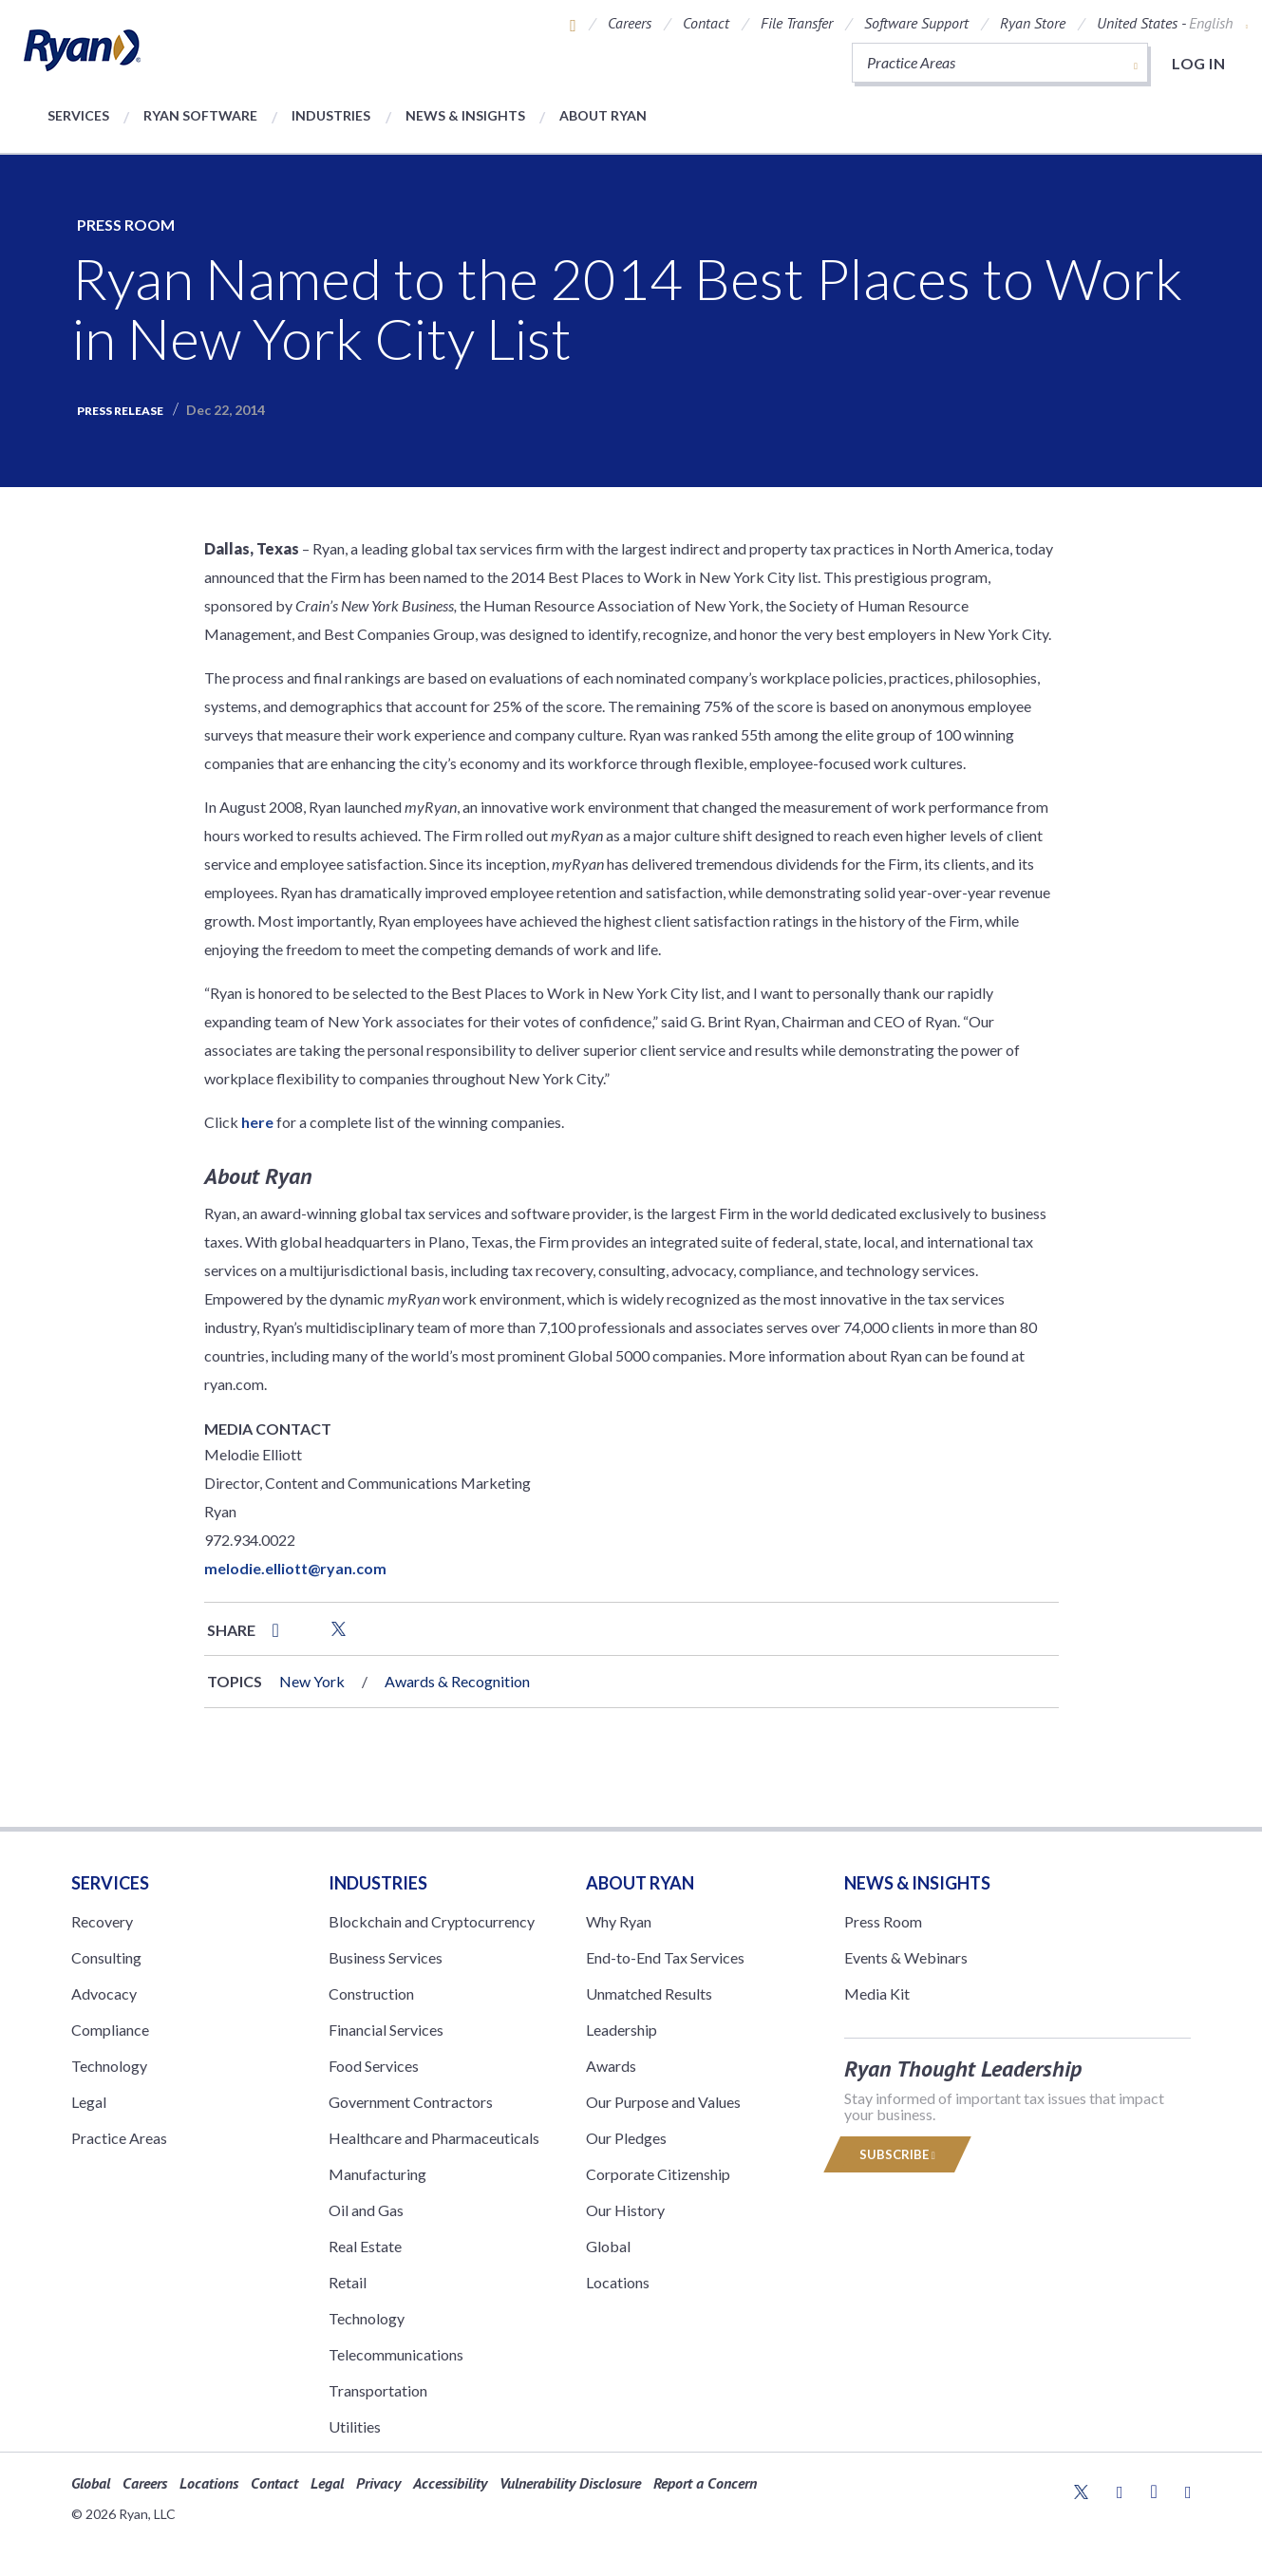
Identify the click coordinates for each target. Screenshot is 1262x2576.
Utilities (355, 2426)
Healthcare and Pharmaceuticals (434, 2138)
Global (608, 2246)
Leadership (621, 2030)
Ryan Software (200, 115)
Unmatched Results (649, 1993)
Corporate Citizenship (658, 2174)
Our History (625, 2210)
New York (312, 1681)
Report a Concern (705, 2482)
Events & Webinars (906, 1957)
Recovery (102, 1921)
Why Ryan (618, 1921)
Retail (348, 2282)
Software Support (916, 22)
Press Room (126, 225)
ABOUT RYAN (640, 1882)
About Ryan (603, 115)
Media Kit (877, 1993)
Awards (611, 2066)
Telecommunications (396, 2354)
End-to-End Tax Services (665, 1957)
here (257, 1122)
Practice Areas (119, 2138)
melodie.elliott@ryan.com (295, 1568)
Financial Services (386, 2030)
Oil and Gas (366, 2210)
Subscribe (897, 2154)
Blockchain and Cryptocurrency (432, 1921)
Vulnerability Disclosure (570, 2482)
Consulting (106, 1957)
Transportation (378, 2390)
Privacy (378, 2482)
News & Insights (465, 115)
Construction (371, 1993)
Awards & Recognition (457, 1681)
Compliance (110, 2030)
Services (78, 115)
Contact (706, 22)
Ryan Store (1032, 22)
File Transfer (797, 22)
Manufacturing (377, 2174)
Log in (1198, 63)
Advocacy (104, 1993)
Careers (629, 22)
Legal (88, 2102)
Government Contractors (411, 2102)
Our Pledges (626, 2138)
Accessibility (450, 2482)
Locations (618, 2282)
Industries (331, 115)
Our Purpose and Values (663, 2102)
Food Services (374, 2066)
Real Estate (365, 2246)
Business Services (386, 1957)
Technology (109, 2066)
